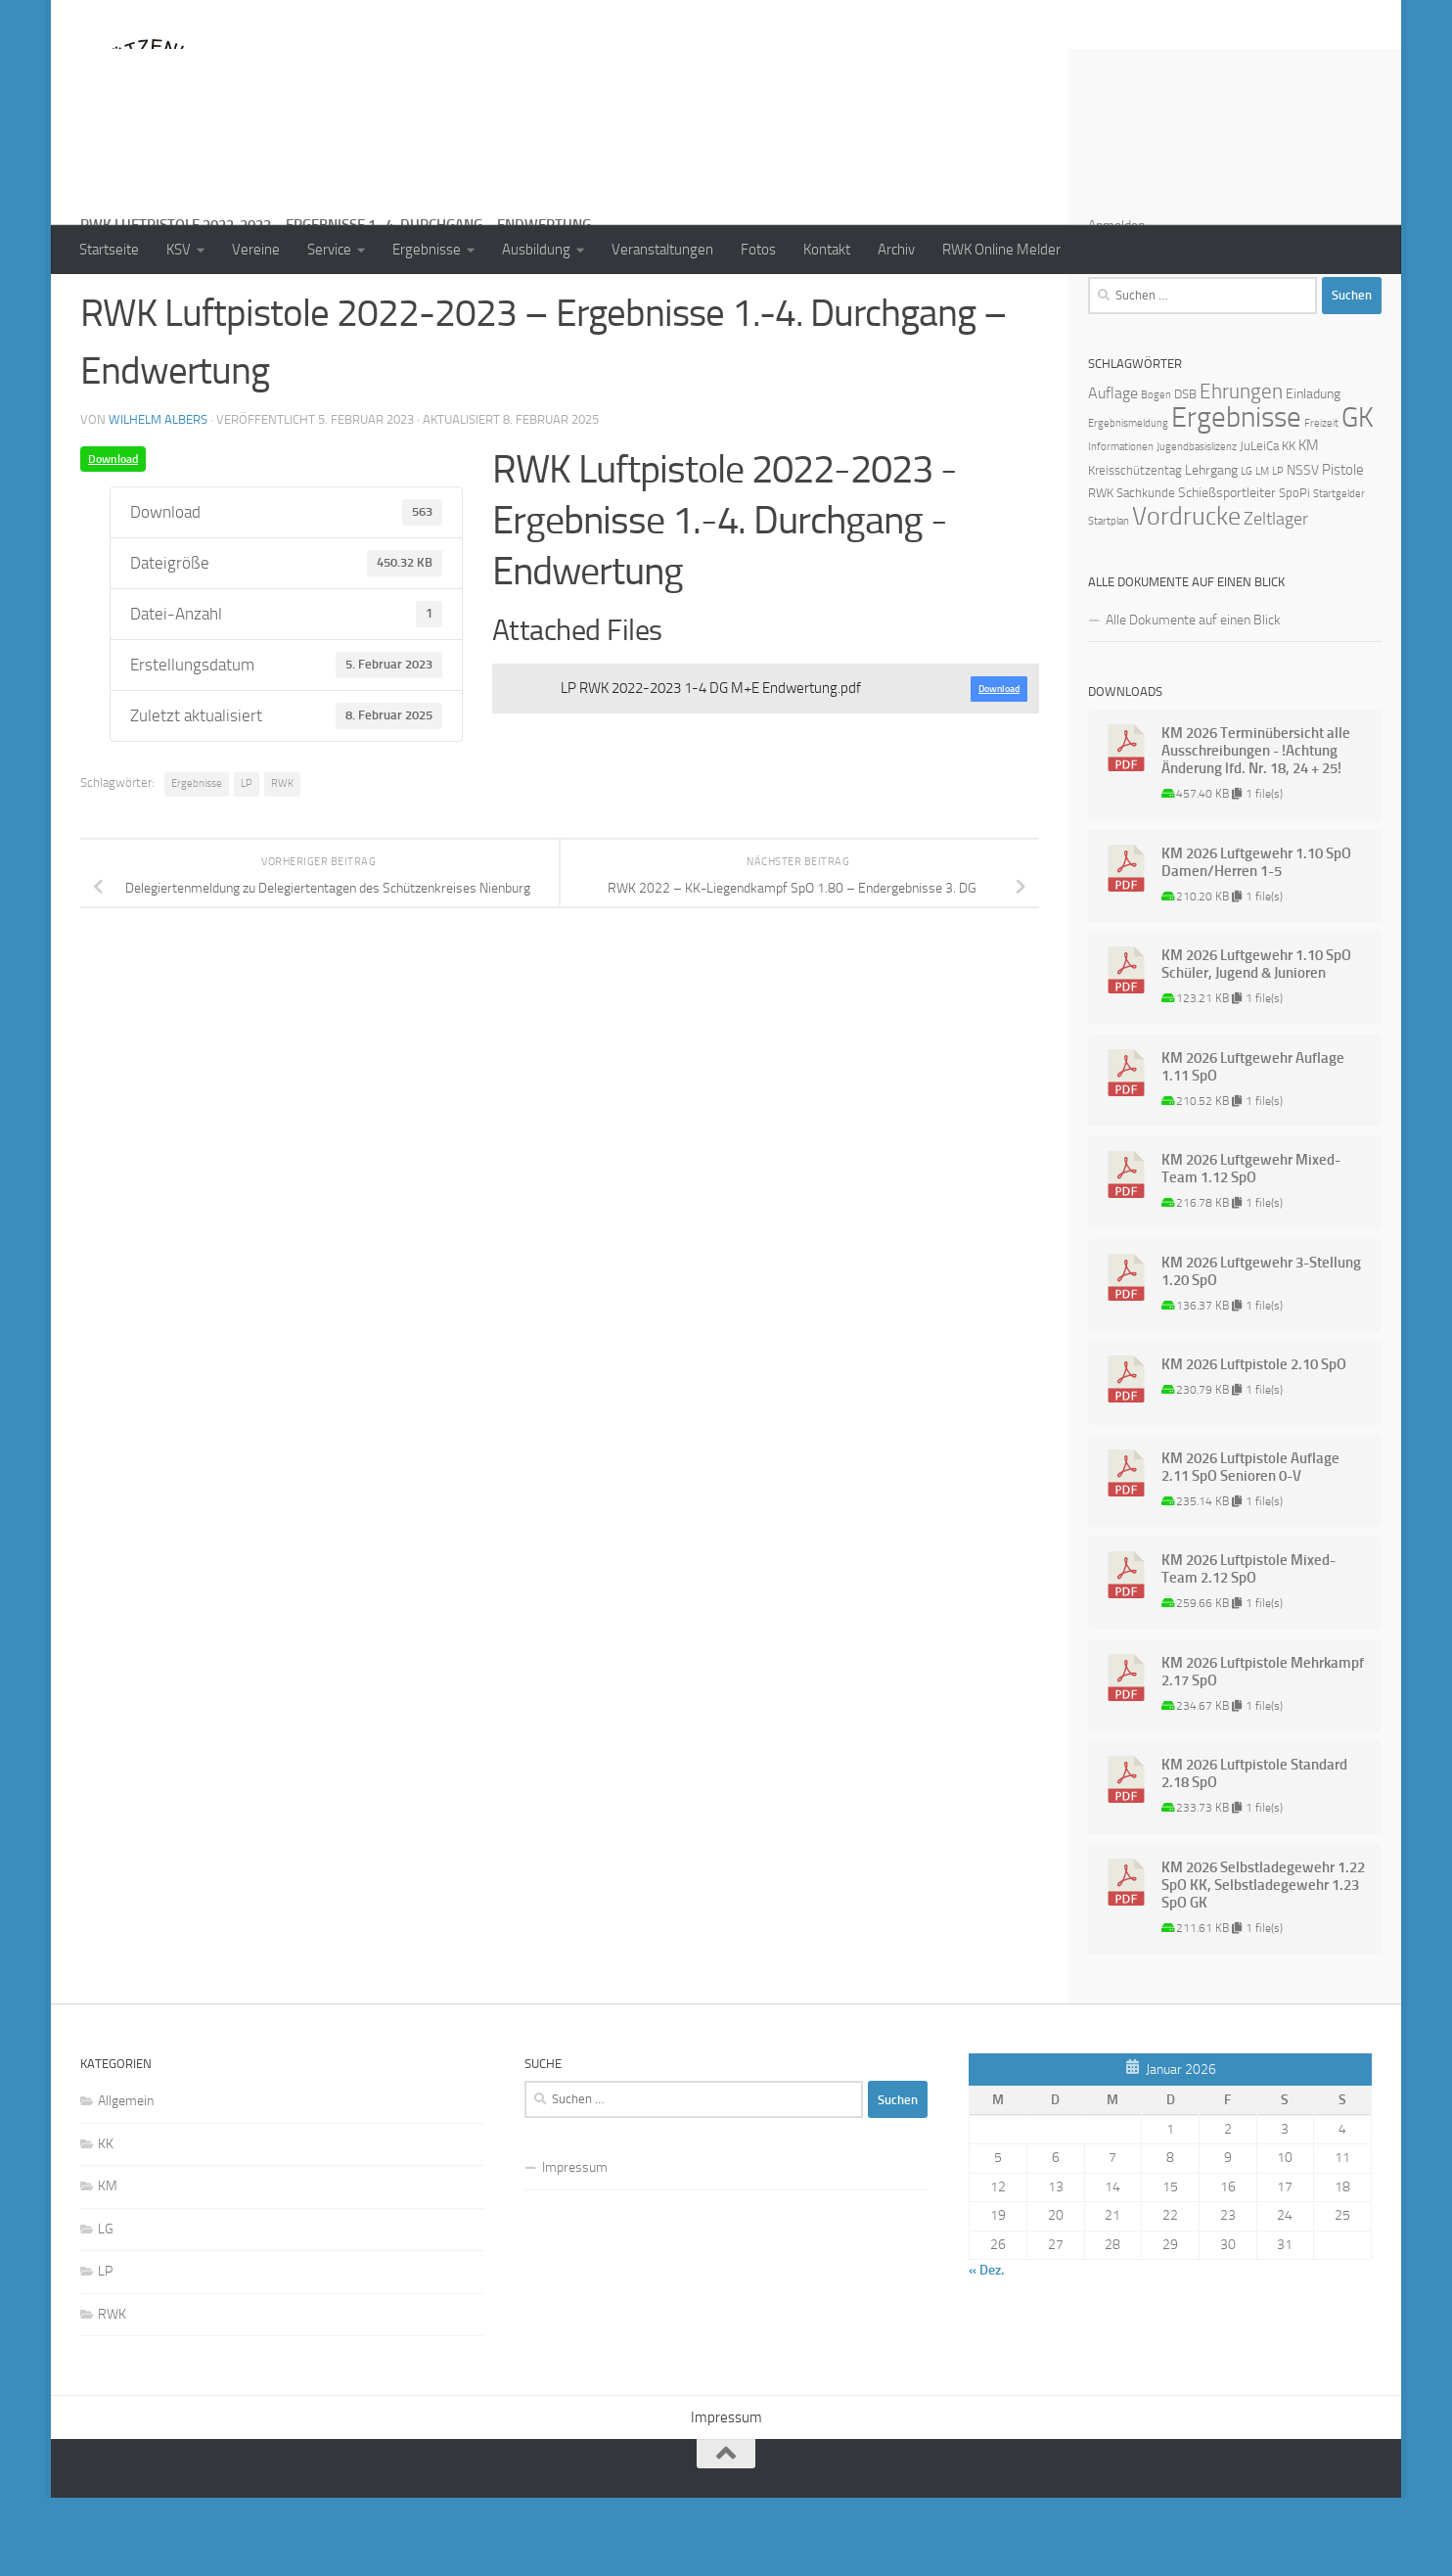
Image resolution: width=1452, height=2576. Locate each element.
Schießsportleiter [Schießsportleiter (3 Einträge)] (1227, 571)
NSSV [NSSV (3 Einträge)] (1303, 548)
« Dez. (986, 2348)
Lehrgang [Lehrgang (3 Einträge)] (1211, 548)
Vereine (256, 249)
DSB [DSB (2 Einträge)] (1185, 472)
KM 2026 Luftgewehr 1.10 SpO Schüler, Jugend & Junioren (1256, 1042)
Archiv (896, 249)
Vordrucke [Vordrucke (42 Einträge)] (1186, 594)
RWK (282, 861)
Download (113, 537)
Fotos (758, 249)
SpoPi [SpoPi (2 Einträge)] (1294, 571)
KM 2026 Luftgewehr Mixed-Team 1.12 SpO (1250, 1247)
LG (105, 2307)
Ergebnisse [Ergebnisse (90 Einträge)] (1236, 496)
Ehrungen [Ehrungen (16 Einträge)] (1241, 469)
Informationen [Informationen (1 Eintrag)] (1121, 525)
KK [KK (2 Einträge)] (1288, 524)
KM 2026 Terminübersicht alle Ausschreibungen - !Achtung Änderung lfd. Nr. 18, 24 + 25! (1255, 829)
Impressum (575, 2245)
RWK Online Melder (1001, 249)
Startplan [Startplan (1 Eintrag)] (1108, 599)
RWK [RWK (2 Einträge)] (1100, 571)
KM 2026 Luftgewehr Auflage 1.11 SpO (1252, 1145)
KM (107, 2264)
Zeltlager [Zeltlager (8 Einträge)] (1276, 597)
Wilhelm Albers (158, 497)
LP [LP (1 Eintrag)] (1278, 549)
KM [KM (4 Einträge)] (1308, 523)
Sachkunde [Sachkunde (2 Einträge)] (1145, 571)
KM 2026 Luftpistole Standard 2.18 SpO (1254, 1851)
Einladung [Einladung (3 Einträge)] (1313, 472)
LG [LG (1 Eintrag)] (1246, 549)
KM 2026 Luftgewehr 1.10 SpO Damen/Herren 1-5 (1256, 940)
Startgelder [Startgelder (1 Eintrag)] (1339, 572)
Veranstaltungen (662, 249)
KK (105, 2222)
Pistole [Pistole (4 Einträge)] (1343, 548)
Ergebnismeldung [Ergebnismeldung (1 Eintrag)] (1128, 501)
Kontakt (826, 249)
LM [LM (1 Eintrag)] (1262, 549)
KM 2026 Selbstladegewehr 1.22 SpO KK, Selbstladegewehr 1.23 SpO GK (1263, 1963)
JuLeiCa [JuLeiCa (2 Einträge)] (1259, 524)
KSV (178, 249)
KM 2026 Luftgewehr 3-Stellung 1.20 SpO (1261, 1349)
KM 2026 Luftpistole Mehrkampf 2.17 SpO (1262, 1750)
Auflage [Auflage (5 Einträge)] (1113, 471)
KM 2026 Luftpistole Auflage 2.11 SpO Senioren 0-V (1250, 1545)
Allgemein (126, 2179)
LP (246, 861)
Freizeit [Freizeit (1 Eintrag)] (1321, 501)
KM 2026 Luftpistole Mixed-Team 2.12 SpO (1248, 1647)
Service (329, 249)
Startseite (109, 249)
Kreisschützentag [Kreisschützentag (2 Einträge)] (1135, 548)
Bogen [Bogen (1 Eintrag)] (1156, 473)
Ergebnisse (426, 249)
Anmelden (1116, 304)
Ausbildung (536, 249)
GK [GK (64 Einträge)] (1357, 496)
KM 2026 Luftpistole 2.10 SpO (1253, 1442)
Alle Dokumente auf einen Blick (1193, 698)
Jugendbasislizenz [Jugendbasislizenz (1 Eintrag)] (1197, 525)
